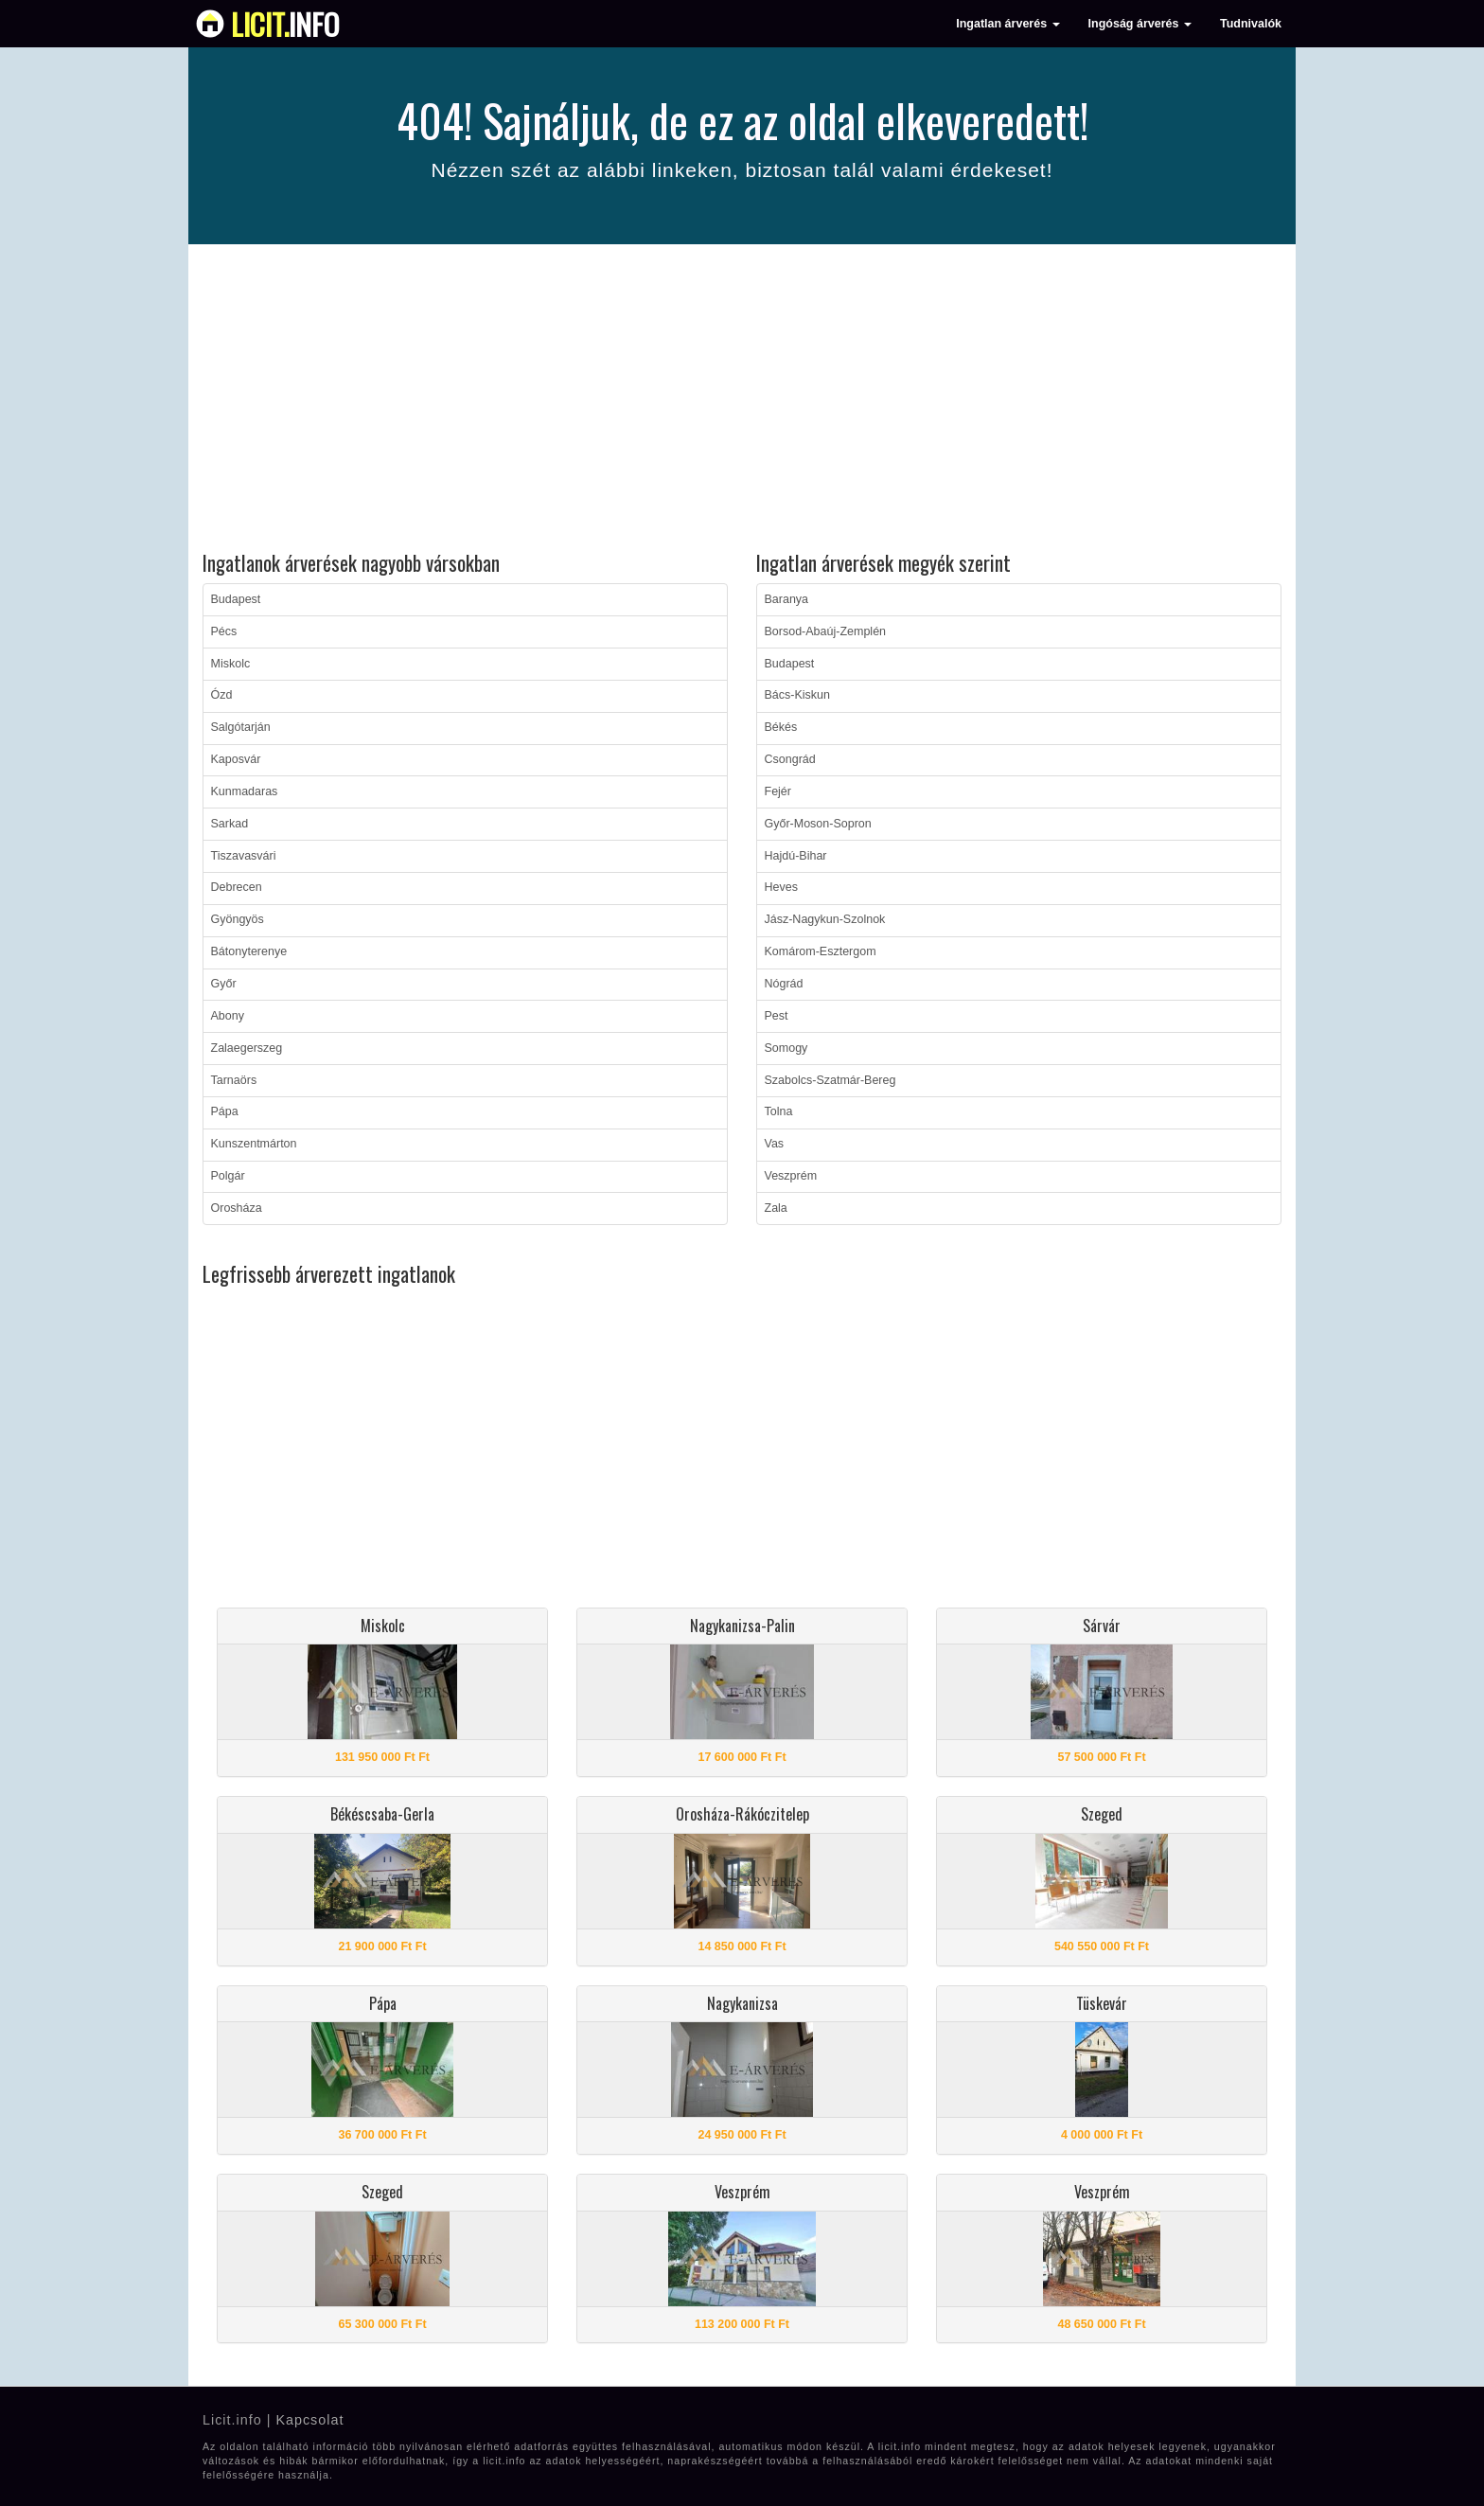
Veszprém (791, 1175)
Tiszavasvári (243, 855)
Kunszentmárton (254, 1143)
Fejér (778, 791)
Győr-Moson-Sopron (818, 823)
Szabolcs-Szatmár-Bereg (830, 1080)
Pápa (224, 1111)
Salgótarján (241, 727)
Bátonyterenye (249, 951)
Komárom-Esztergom (820, 951)
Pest (776, 1015)
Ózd (222, 695)
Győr (224, 983)
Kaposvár (236, 759)
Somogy (786, 1048)
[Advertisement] (742, 400)
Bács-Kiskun (797, 695)
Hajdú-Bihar (796, 855)
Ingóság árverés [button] (1140, 23)
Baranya (787, 599)
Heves (781, 887)
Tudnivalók (1250, 23)
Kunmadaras (244, 791)
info (285, 23)
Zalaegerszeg (247, 1048)
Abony (227, 1015)
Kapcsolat (309, 2419)
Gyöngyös (237, 919)
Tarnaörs (234, 1080)
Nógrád (784, 983)
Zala (776, 1208)
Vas (775, 1143)
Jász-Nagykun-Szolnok (825, 919)
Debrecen (236, 887)
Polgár (228, 1175)
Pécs (224, 631)
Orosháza (236, 1208)
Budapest (236, 599)
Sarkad (230, 823)
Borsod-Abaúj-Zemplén (826, 631)
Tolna (779, 1111)
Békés (781, 727)
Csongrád (790, 759)
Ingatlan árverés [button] (1007, 23)
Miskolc (231, 663)
